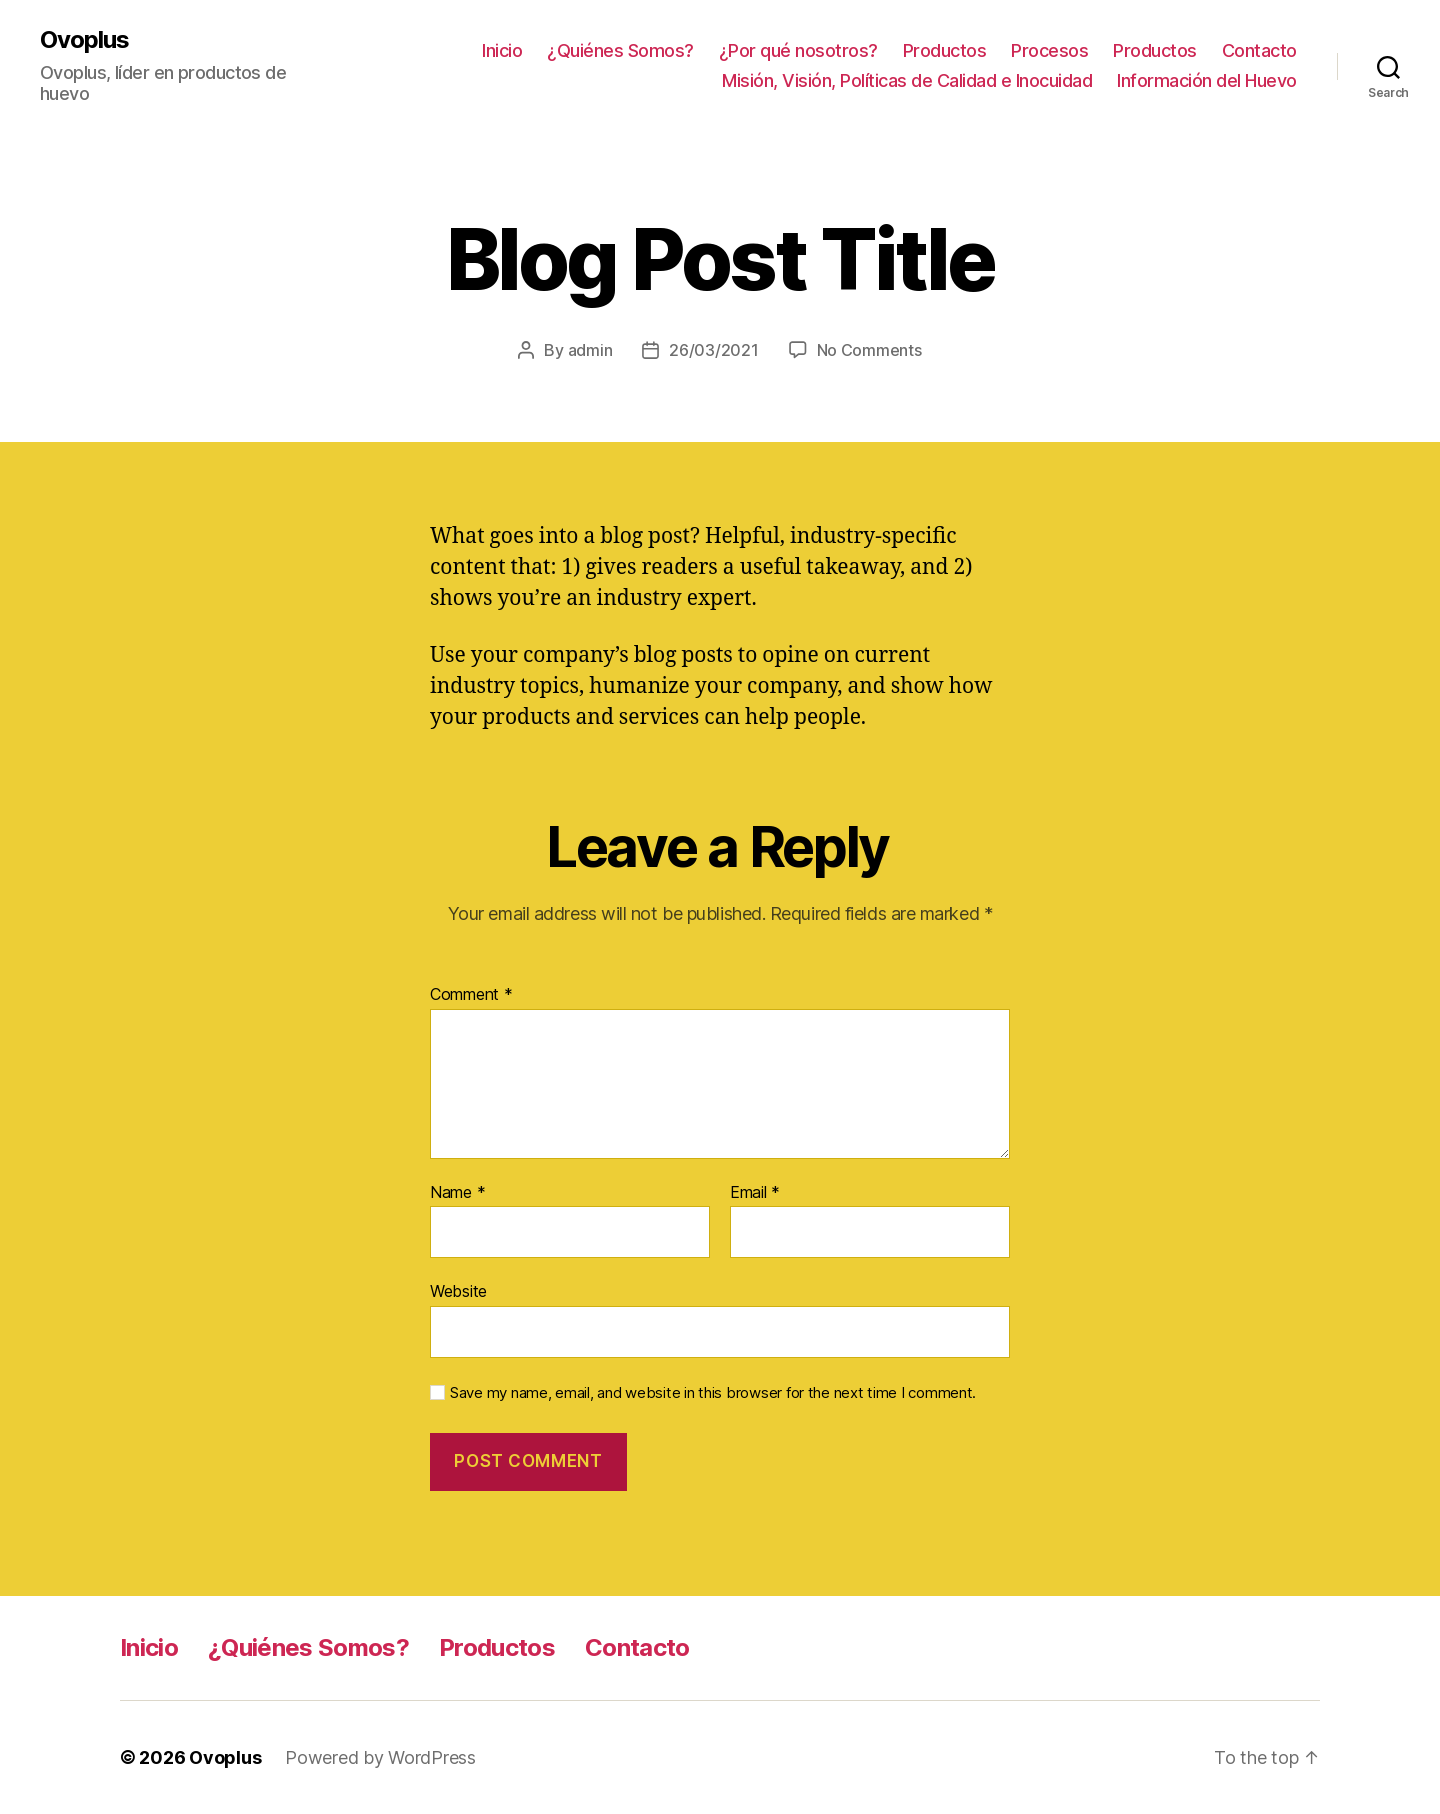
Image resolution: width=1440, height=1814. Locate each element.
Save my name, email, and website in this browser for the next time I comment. (713, 1393)
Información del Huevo (1207, 80)
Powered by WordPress (380, 1757)
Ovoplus (84, 40)
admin (590, 350)
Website (458, 1291)
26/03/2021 (713, 350)
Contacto (1259, 50)
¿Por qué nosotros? (798, 50)
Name (457, 1193)
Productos (945, 50)
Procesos (1049, 50)
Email (755, 1193)
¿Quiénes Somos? (620, 50)
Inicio (502, 50)
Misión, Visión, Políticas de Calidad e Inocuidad (907, 80)
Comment (471, 995)
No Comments (869, 350)
